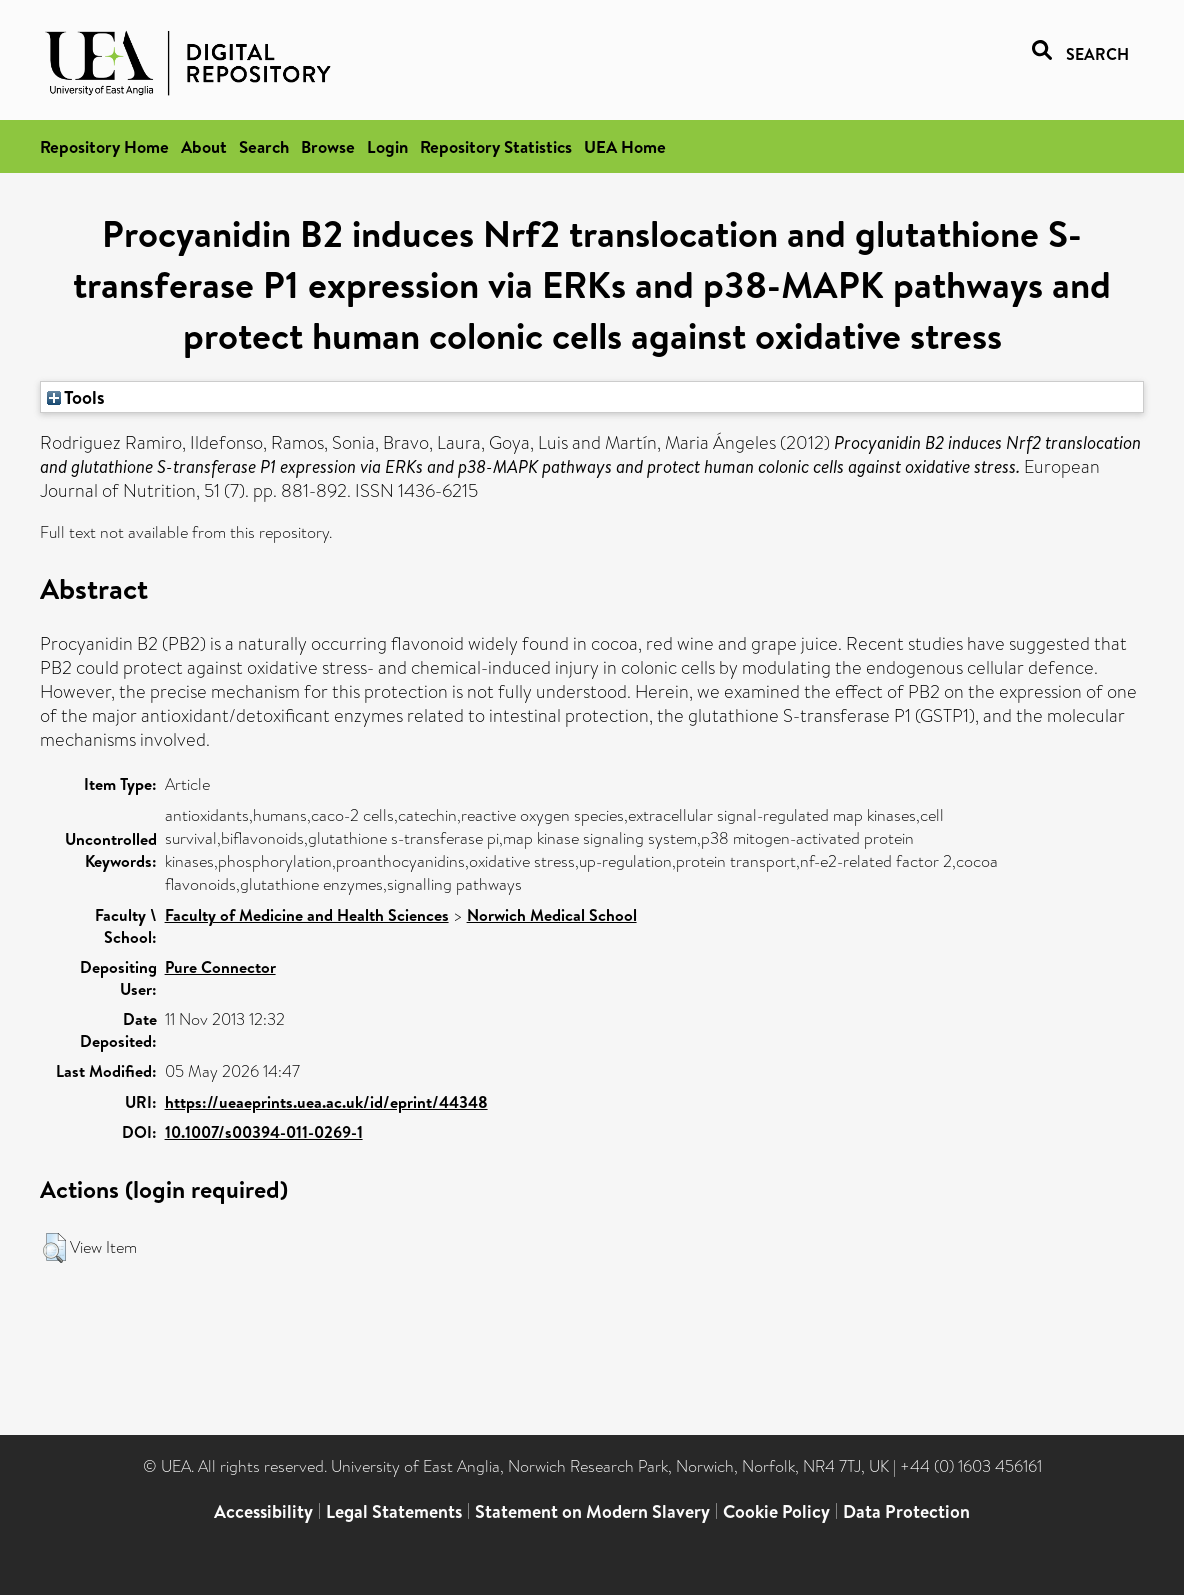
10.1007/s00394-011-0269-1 (264, 1132)
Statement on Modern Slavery (592, 1511)
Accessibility (263, 1511)
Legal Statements (394, 1511)
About (204, 146)
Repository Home (104, 146)
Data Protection (906, 1511)
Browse (328, 146)
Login (387, 146)
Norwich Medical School (552, 915)
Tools (76, 397)
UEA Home (625, 146)
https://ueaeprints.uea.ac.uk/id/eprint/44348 (326, 1102)
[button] (54, 1248)
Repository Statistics (496, 146)
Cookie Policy (776, 1511)
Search (264, 146)
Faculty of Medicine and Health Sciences (307, 915)
